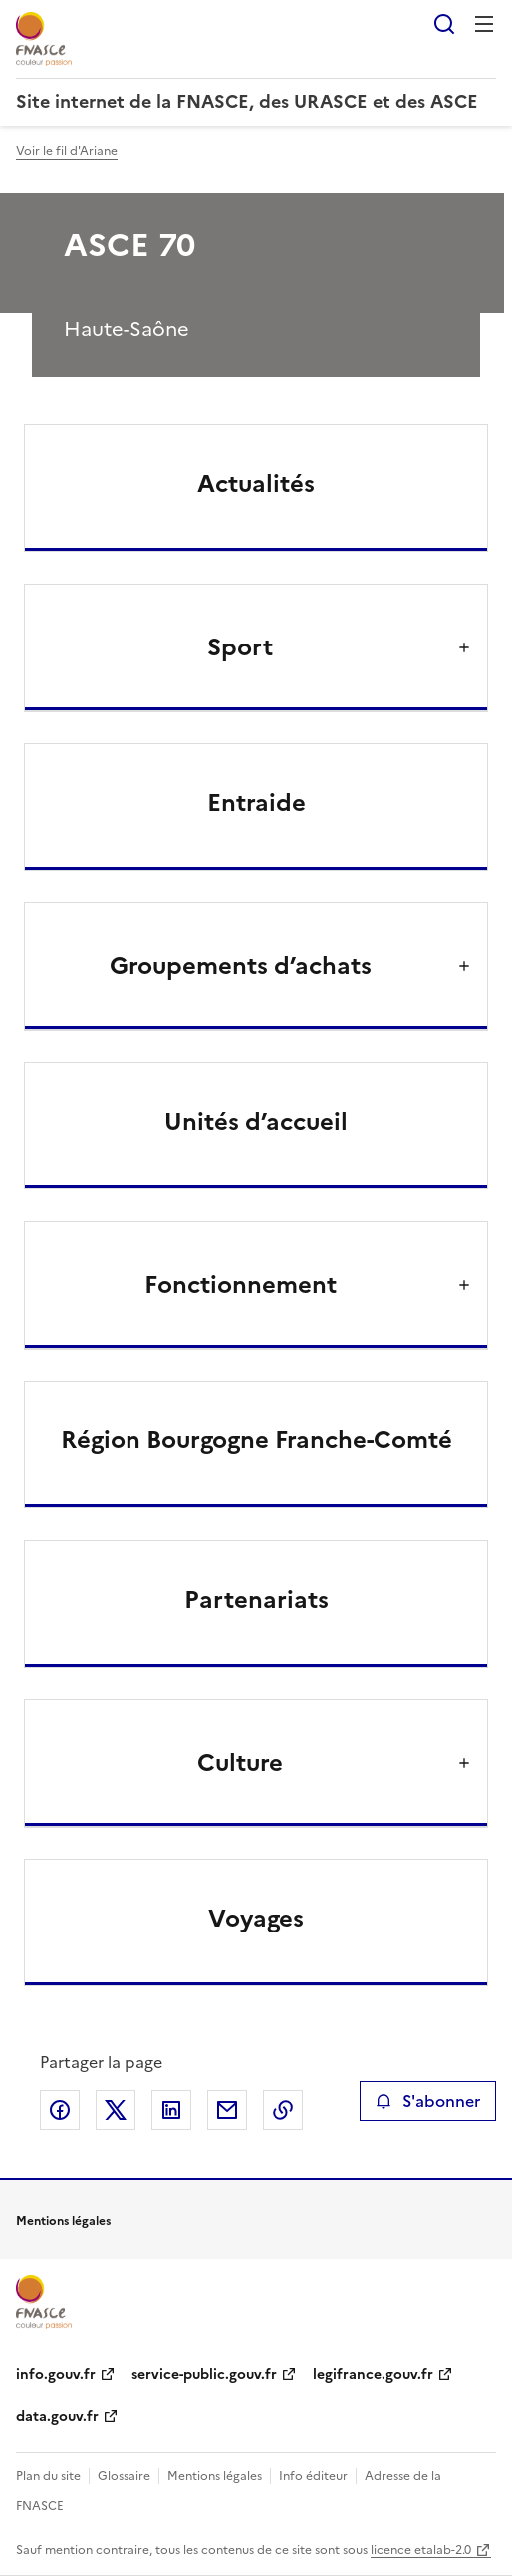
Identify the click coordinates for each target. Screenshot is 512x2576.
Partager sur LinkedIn (171, 2110)
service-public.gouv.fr (204, 2374)
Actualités (256, 484)
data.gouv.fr (57, 2416)
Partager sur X (115, 2110)
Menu (484, 24)
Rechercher (444, 24)
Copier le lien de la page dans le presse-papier (283, 2110)
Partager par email (227, 2110)
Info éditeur (313, 2476)
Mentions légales (214, 2476)
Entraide (256, 803)
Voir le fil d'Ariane (67, 151)
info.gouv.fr (56, 2374)
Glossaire (124, 2476)
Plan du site (48, 2476)
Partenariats (256, 1600)
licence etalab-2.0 (421, 2550)
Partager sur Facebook (60, 2110)
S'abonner (428, 2101)
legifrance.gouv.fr (373, 2374)
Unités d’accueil (256, 1122)
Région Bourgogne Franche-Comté (256, 1440)
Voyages (256, 1918)
